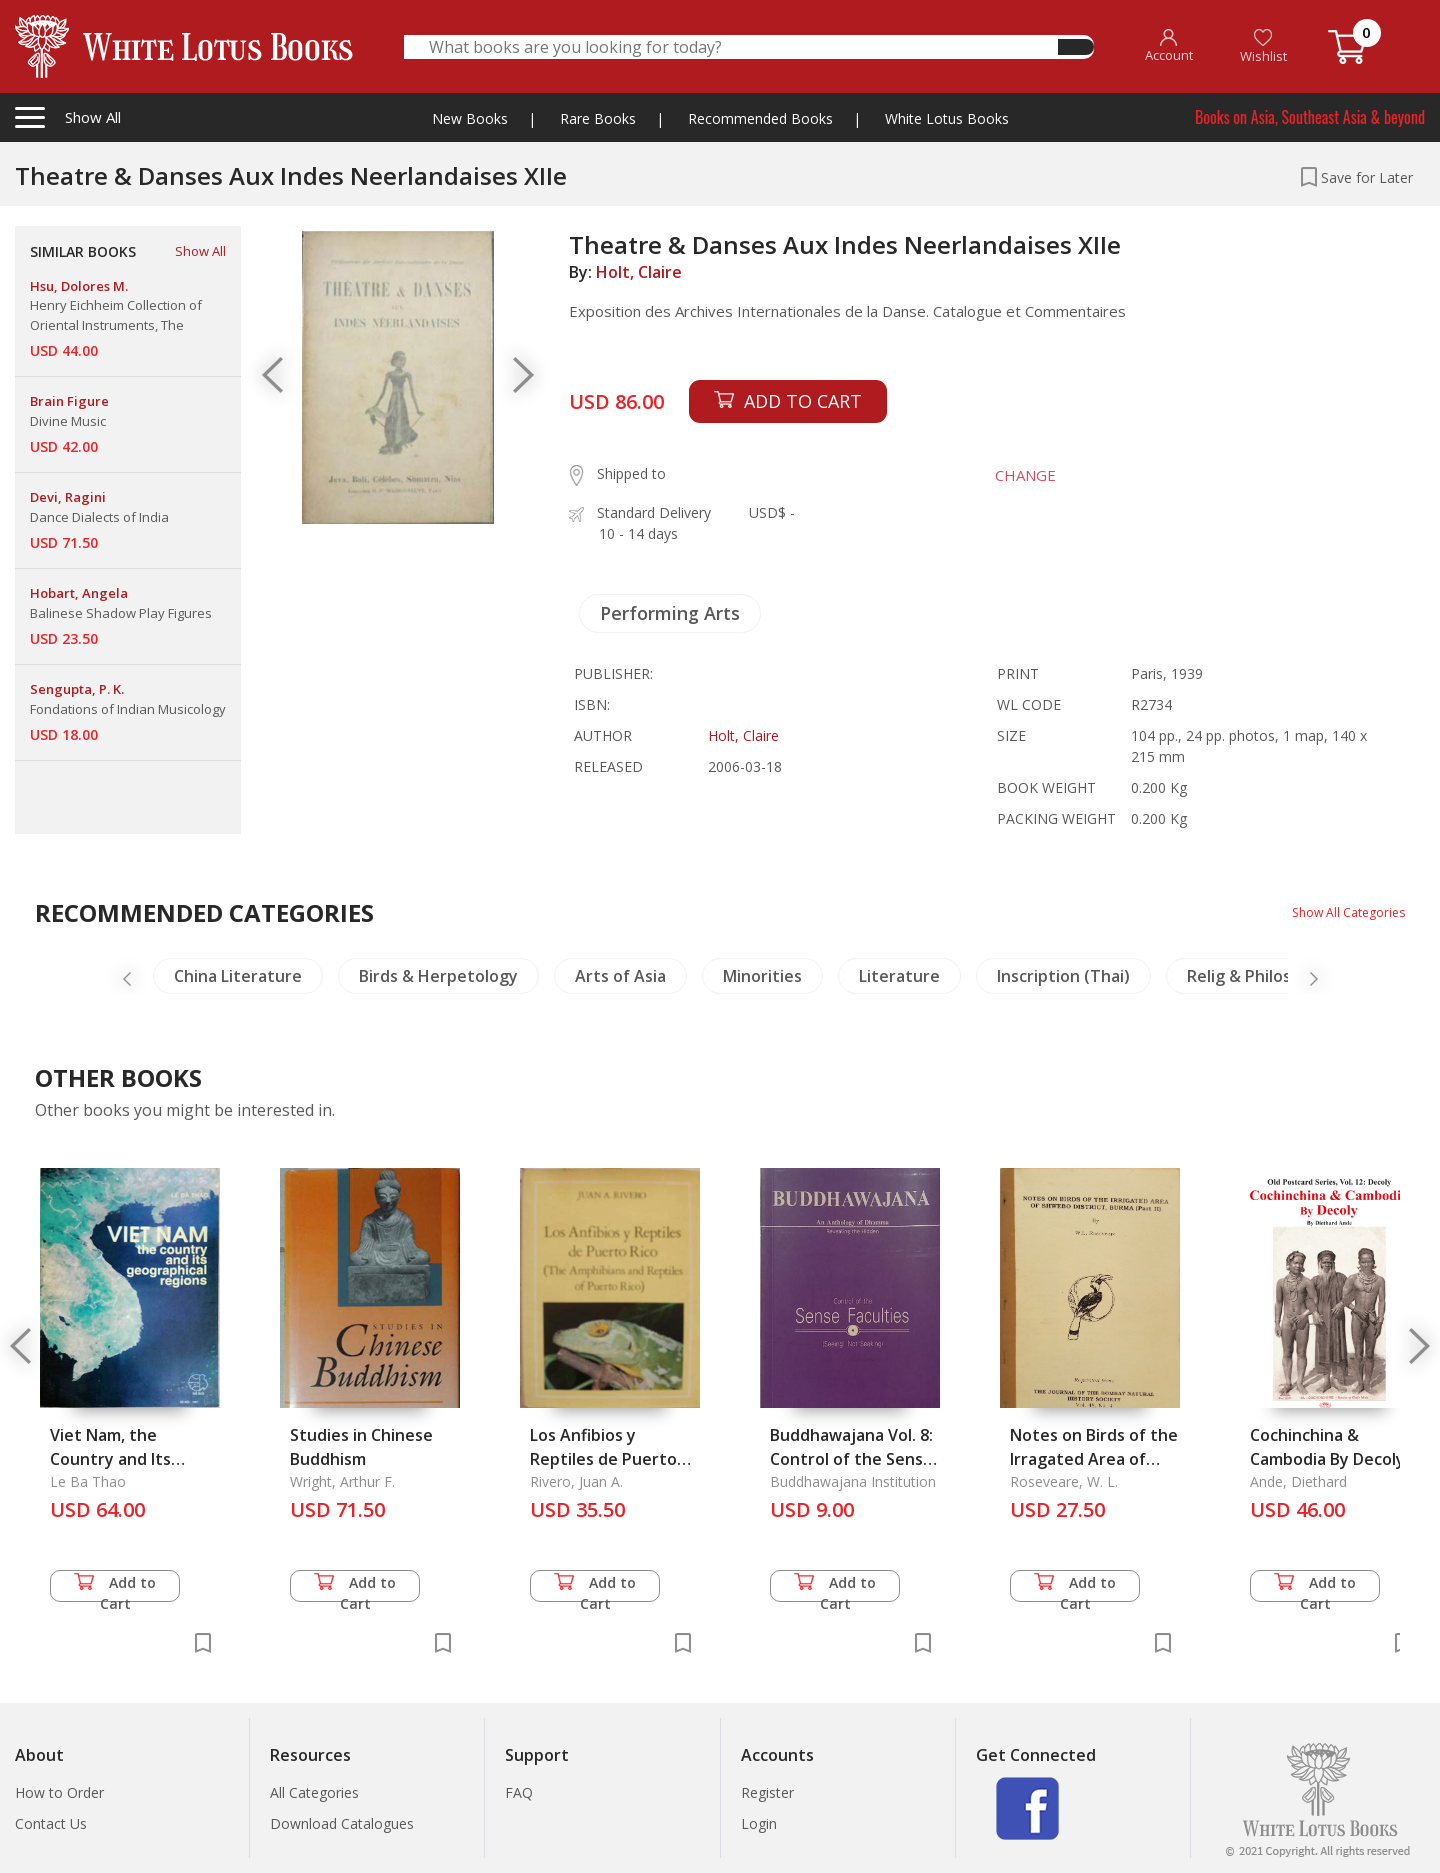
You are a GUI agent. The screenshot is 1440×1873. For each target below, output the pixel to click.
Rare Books (598, 118)
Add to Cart (115, 1587)
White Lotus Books (947, 118)
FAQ (519, 1792)
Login (759, 1823)
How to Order (59, 1792)
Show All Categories (1340, 911)
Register (767, 1792)
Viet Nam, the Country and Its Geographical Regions (134, 1459)
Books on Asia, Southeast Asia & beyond (1310, 117)
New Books (470, 118)
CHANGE (1009, 475)
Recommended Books (760, 118)
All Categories (314, 1792)
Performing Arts (670, 613)
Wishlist (1263, 46)
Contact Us (51, 1823)
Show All (200, 251)
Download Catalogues (342, 1823)
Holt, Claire (639, 272)
